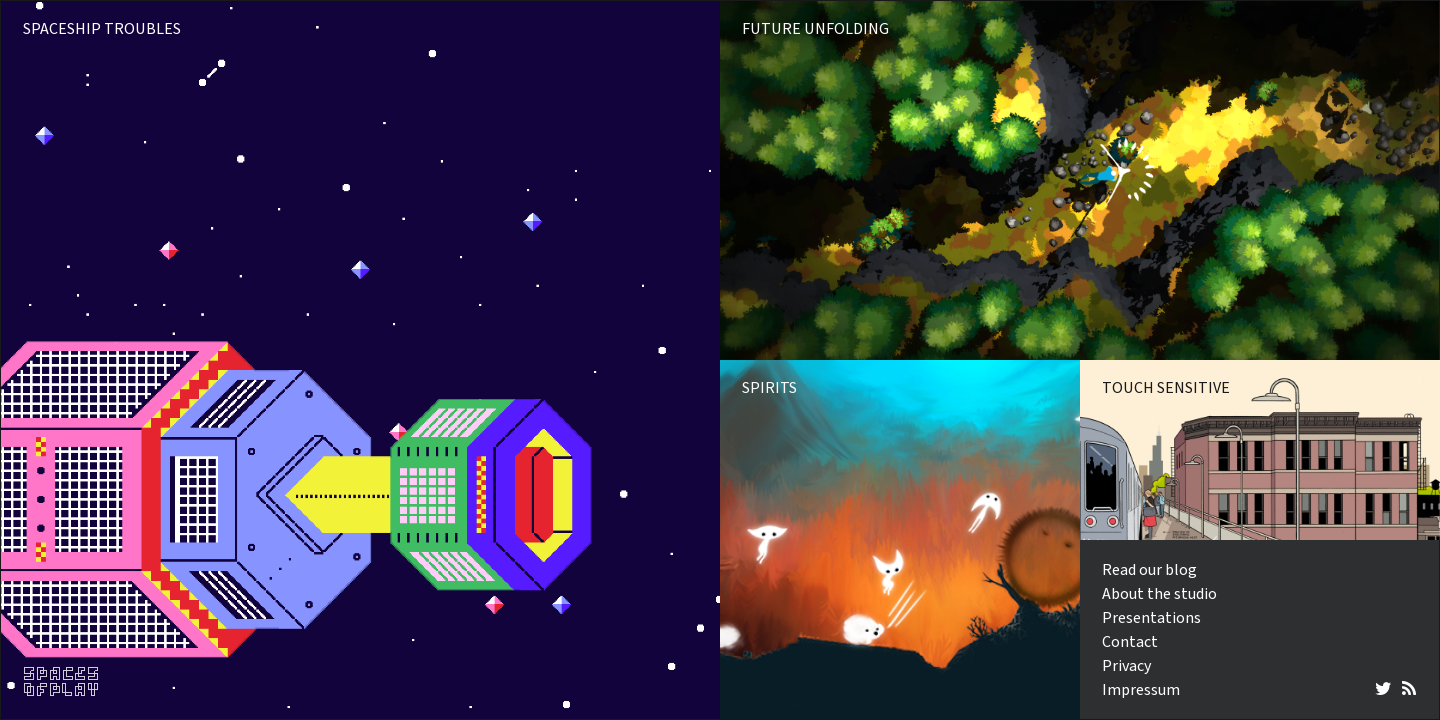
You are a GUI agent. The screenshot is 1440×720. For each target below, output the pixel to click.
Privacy (1126, 666)
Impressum (1141, 690)
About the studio (1159, 594)
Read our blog (1149, 570)
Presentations (1151, 618)
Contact (1130, 642)
